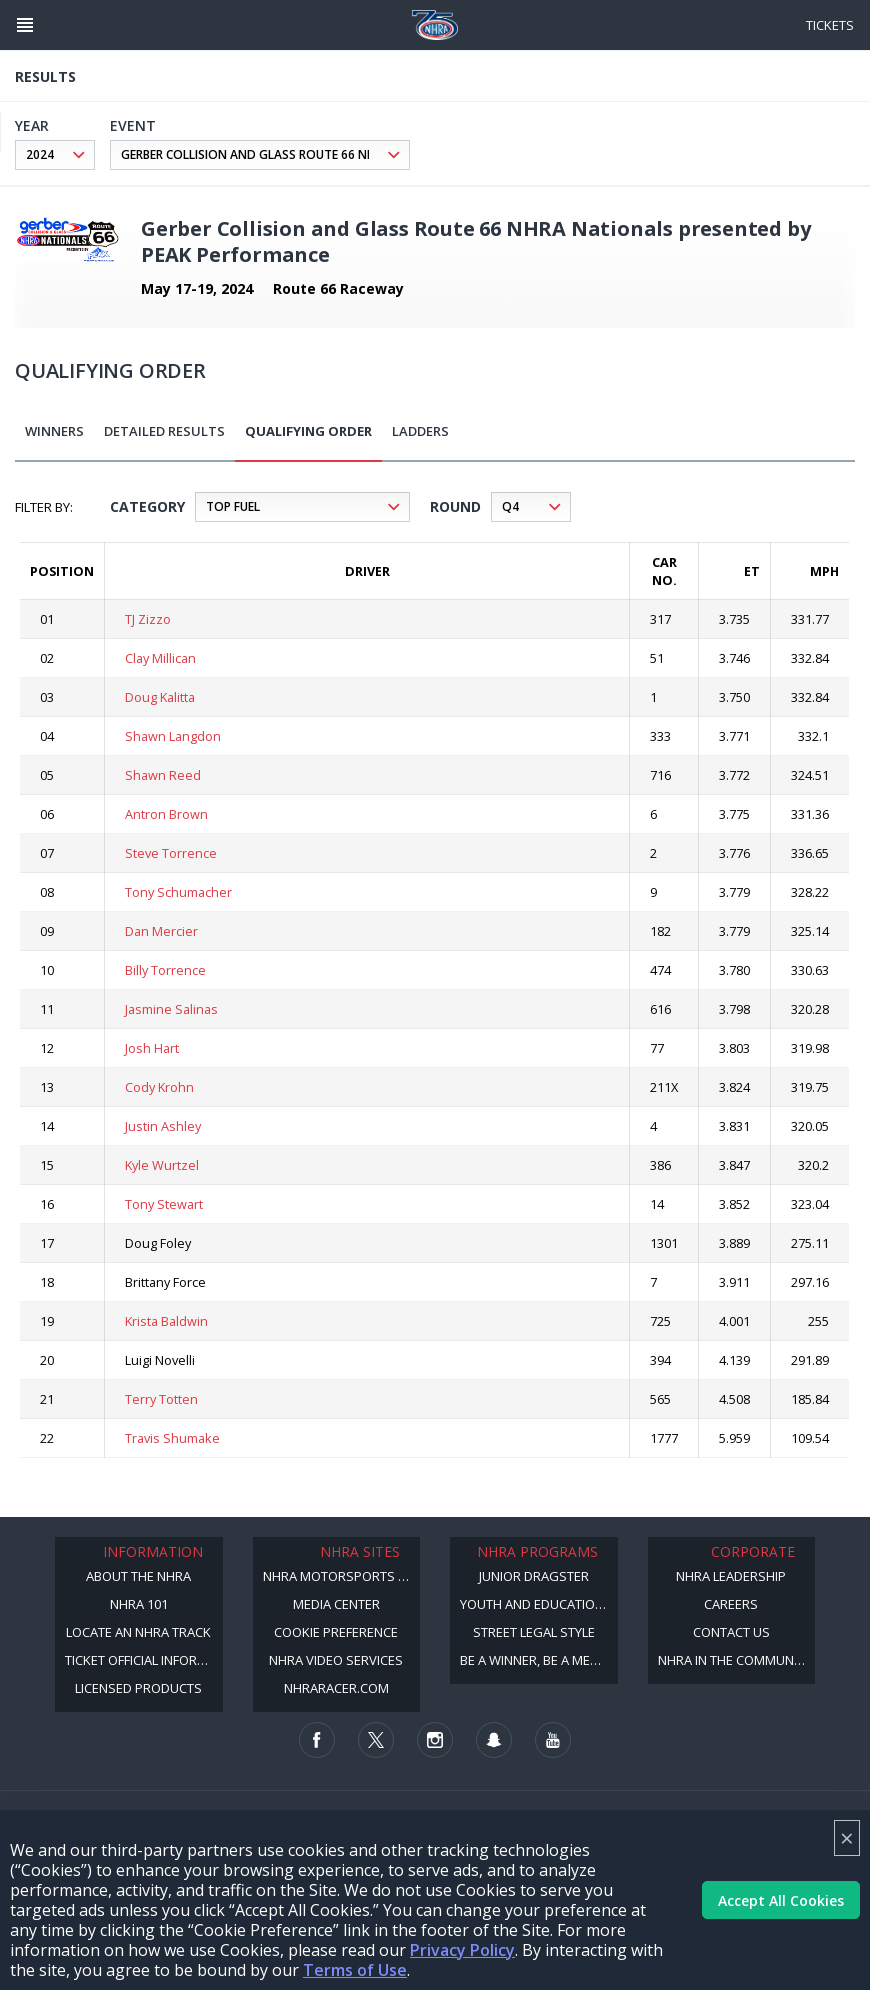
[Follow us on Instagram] (435, 1740)
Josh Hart (152, 1048)
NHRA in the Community (734, 1660)
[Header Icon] (25, 25)
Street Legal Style (534, 1632)
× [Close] (847, 1837)
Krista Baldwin (166, 1321)
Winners (54, 431)
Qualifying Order (308, 431)
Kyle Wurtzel (162, 1165)
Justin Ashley (163, 1126)
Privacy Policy (462, 1950)
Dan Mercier (161, 931)
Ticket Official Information (144, 1660)
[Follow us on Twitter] (376, 1740)
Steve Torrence (171, 853)
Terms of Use (355, 1970)
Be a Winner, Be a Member (539, 1660)
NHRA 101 (139, 1604)
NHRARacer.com (336, 1688)
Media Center (336, 1604)
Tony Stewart (164, 1204)
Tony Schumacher (178, 892)
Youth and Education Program (539, 1604)
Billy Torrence (165, 970)
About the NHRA (138, 1576)
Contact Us (731, 1632)
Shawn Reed (163, 775)
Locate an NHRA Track (138, 1632)
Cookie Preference (336, 1632)
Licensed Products (138, 1688)
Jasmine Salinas (171, 1009)
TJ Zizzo (148, 619)
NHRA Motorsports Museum (342, 1576)
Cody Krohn (159, 1087)
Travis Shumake (172, 1438)
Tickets (830, 25)
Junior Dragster (534, 1576)
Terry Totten (161, 1399)
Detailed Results (164, 431)
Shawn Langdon (173, 736)
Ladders (420, 431)
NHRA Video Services (336, 1660)
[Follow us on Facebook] (317, 1740)
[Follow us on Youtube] (553, 1740)
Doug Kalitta (160, 697)
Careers (731, 1604)
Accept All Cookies (781, 1900)
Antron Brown (166, 814)
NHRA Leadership (731, 1576)
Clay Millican (160, 658)
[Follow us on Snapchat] (494, 1740)
